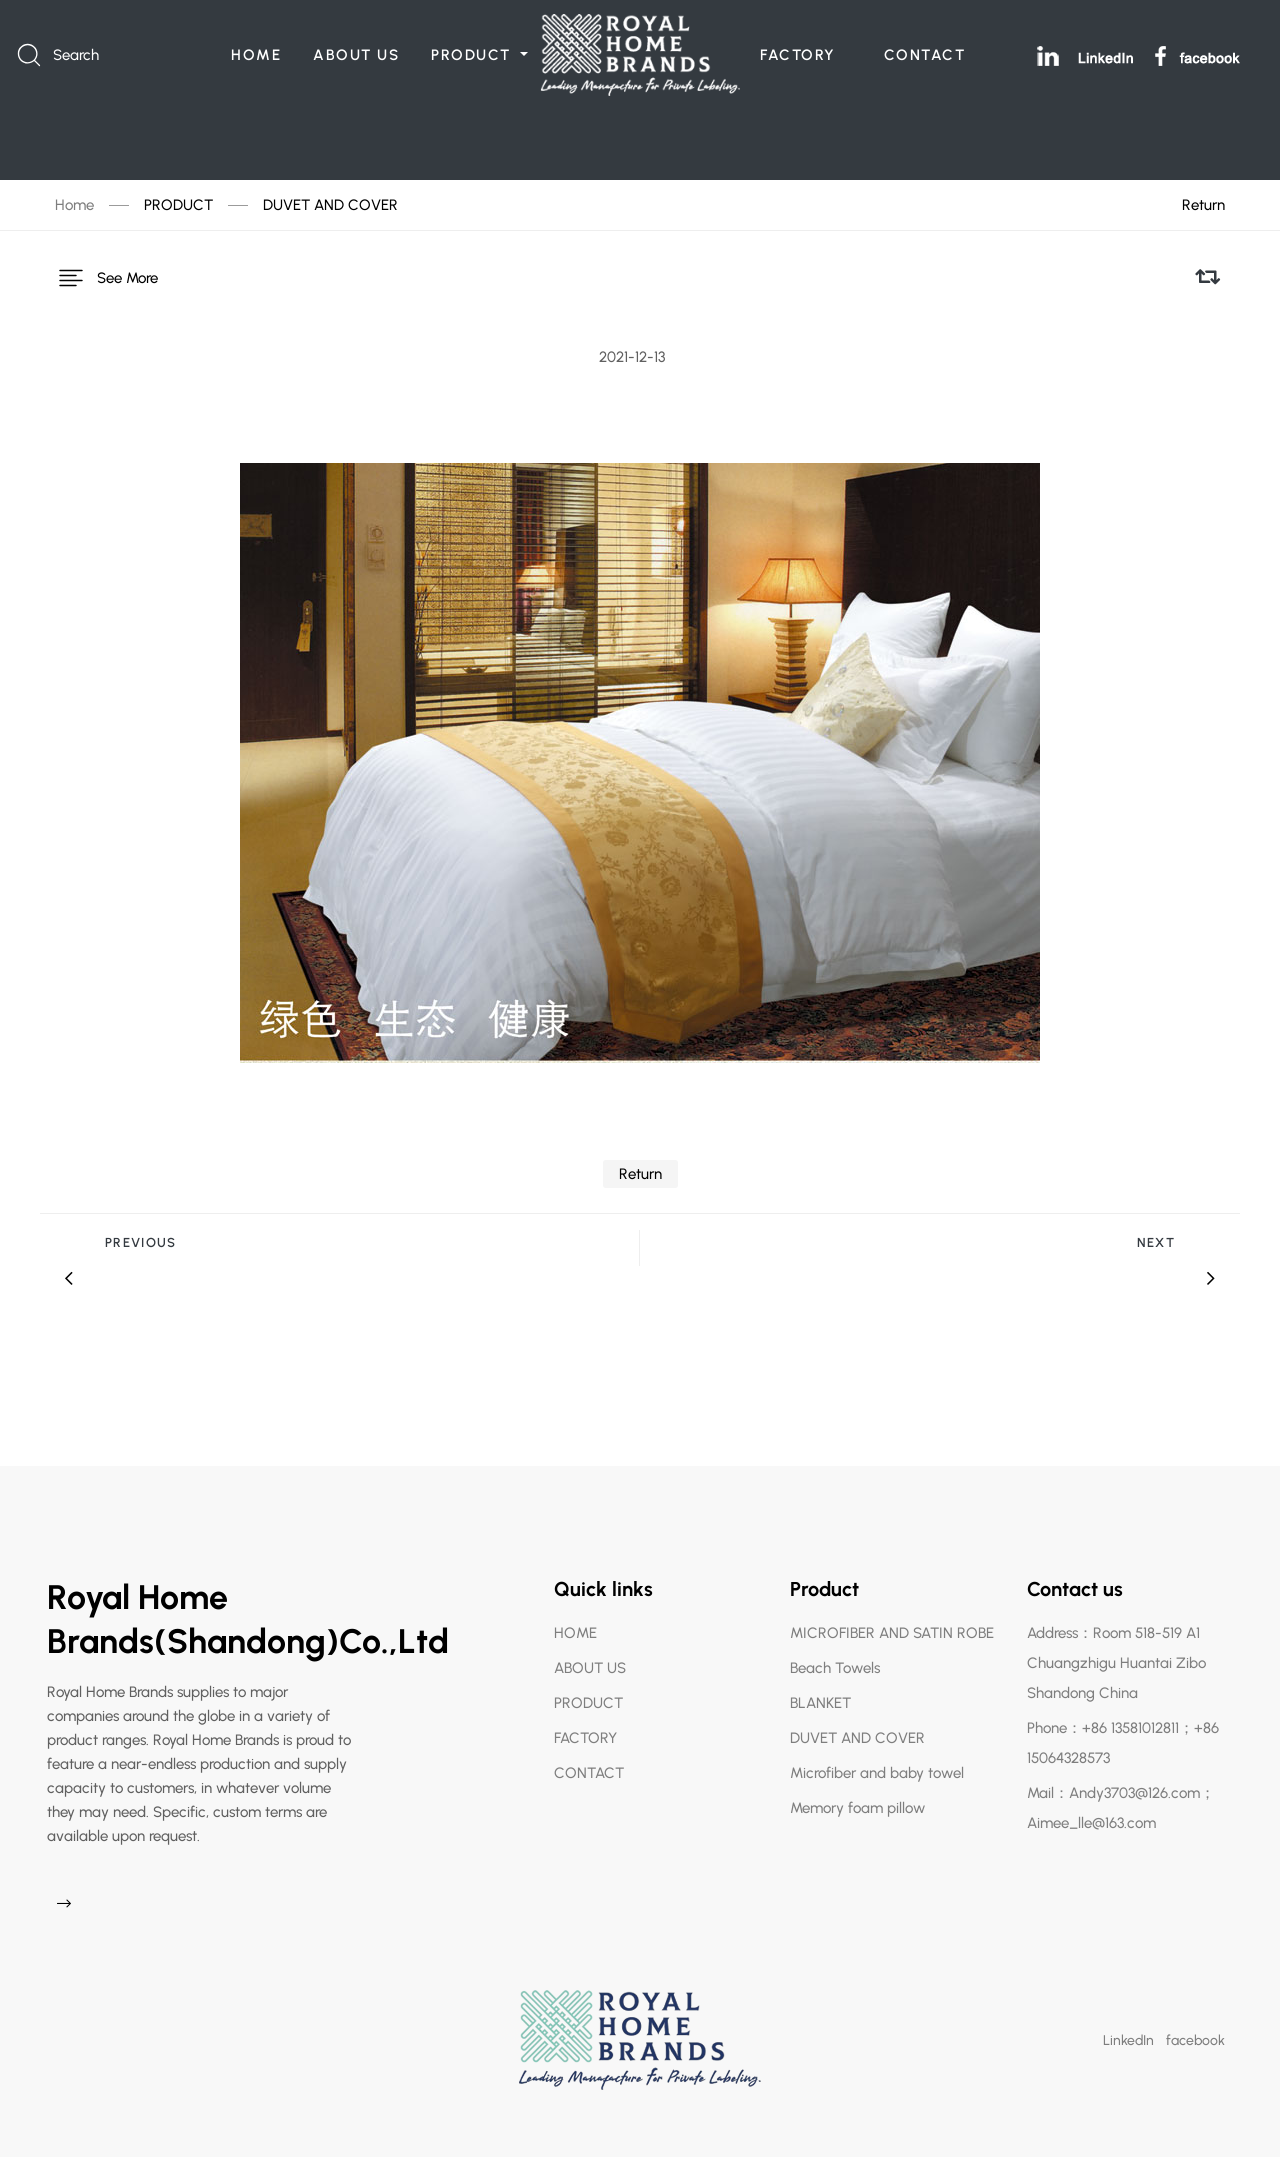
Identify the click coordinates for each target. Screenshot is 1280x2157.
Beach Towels (835, 1655)
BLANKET (820, 1690)
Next (1156, 1229)
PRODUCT (473, 55)
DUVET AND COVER (330, 205)
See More (106, 271)
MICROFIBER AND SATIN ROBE (892, 1620)
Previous (140, 1229)
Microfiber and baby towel (877, 1760)
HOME (256, 55)
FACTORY (798, 55)
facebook (1195, 2027)
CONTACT (925, 55)
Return (1203, 205)
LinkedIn (1128, 2027)
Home (74, 205)
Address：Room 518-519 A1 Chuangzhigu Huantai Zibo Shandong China (1116, 1650)
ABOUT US (356, 55)
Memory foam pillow (857, 1795)
